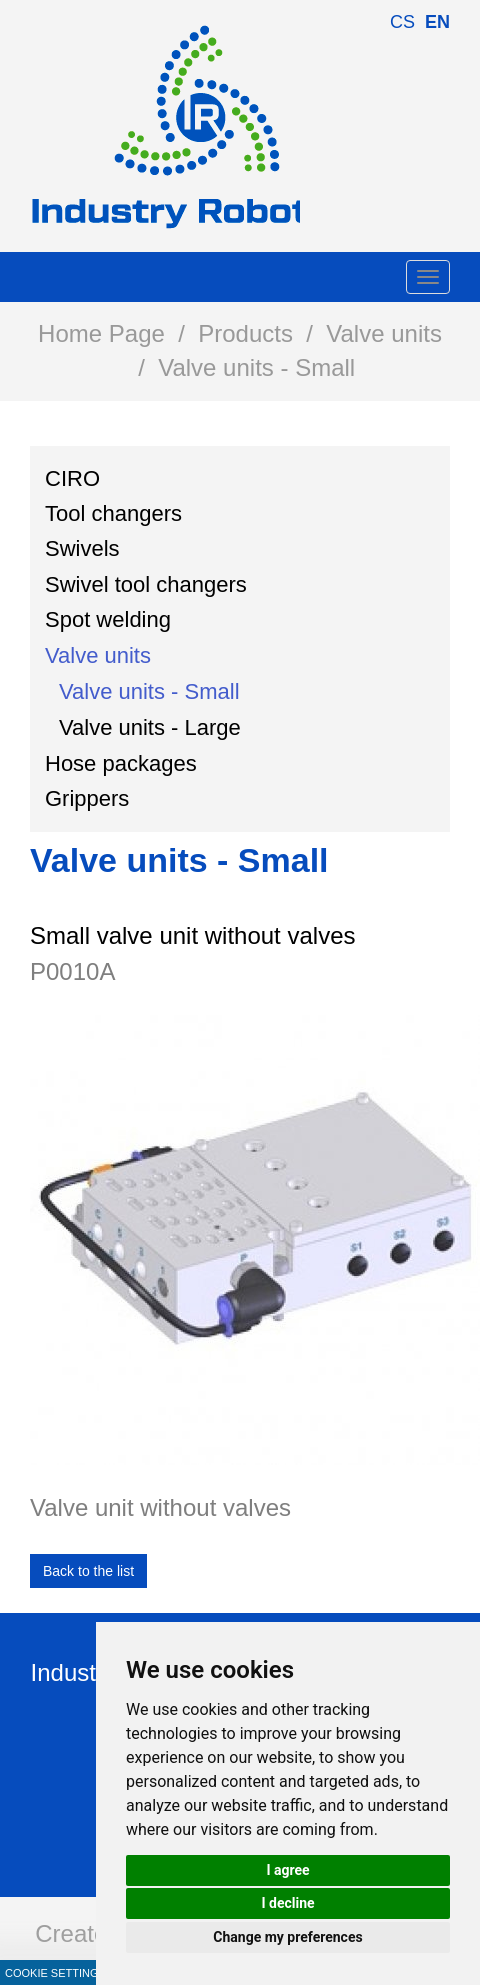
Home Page (101, 333)
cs (402, 22)
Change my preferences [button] (287, 1937)
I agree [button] (287, 1870)
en (437, 22)
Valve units (384, 333)
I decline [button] (287, 1903)
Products (245, 333)
